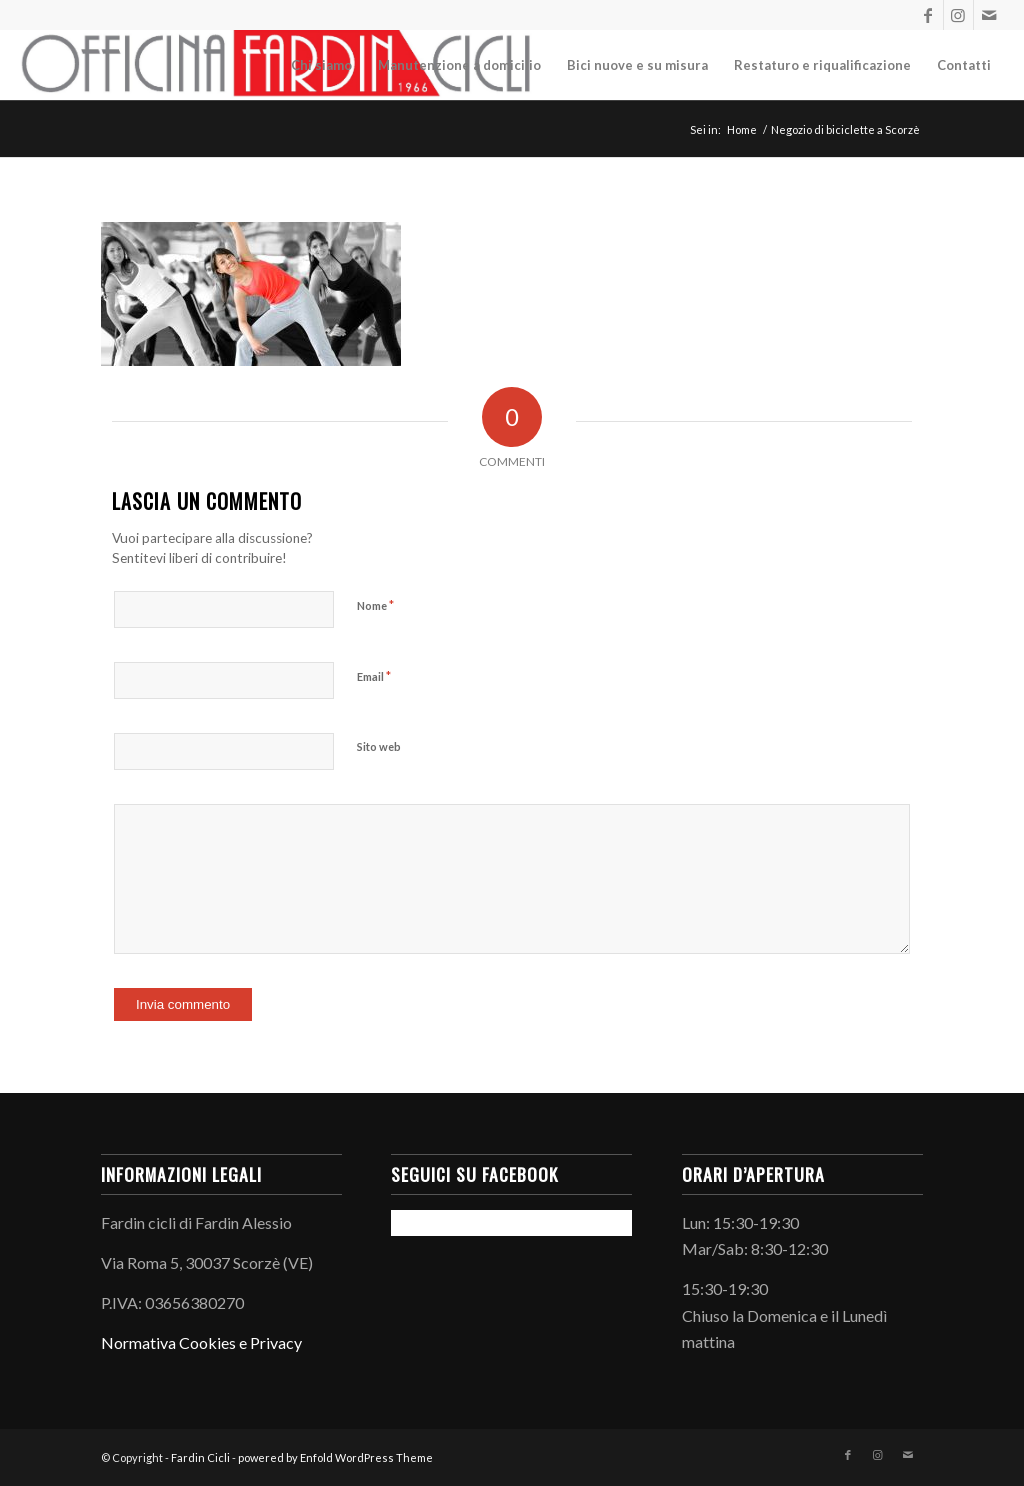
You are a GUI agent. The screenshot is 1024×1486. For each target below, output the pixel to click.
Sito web (379, 746)
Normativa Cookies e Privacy (201, 1342)
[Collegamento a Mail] (989, 15)
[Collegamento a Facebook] (928, 15)
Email (374, 676)
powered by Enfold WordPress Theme (335, 1457)
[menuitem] (321, 65)
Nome (375, 605)
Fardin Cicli (200, 1457)
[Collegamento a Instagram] (958, 15)
